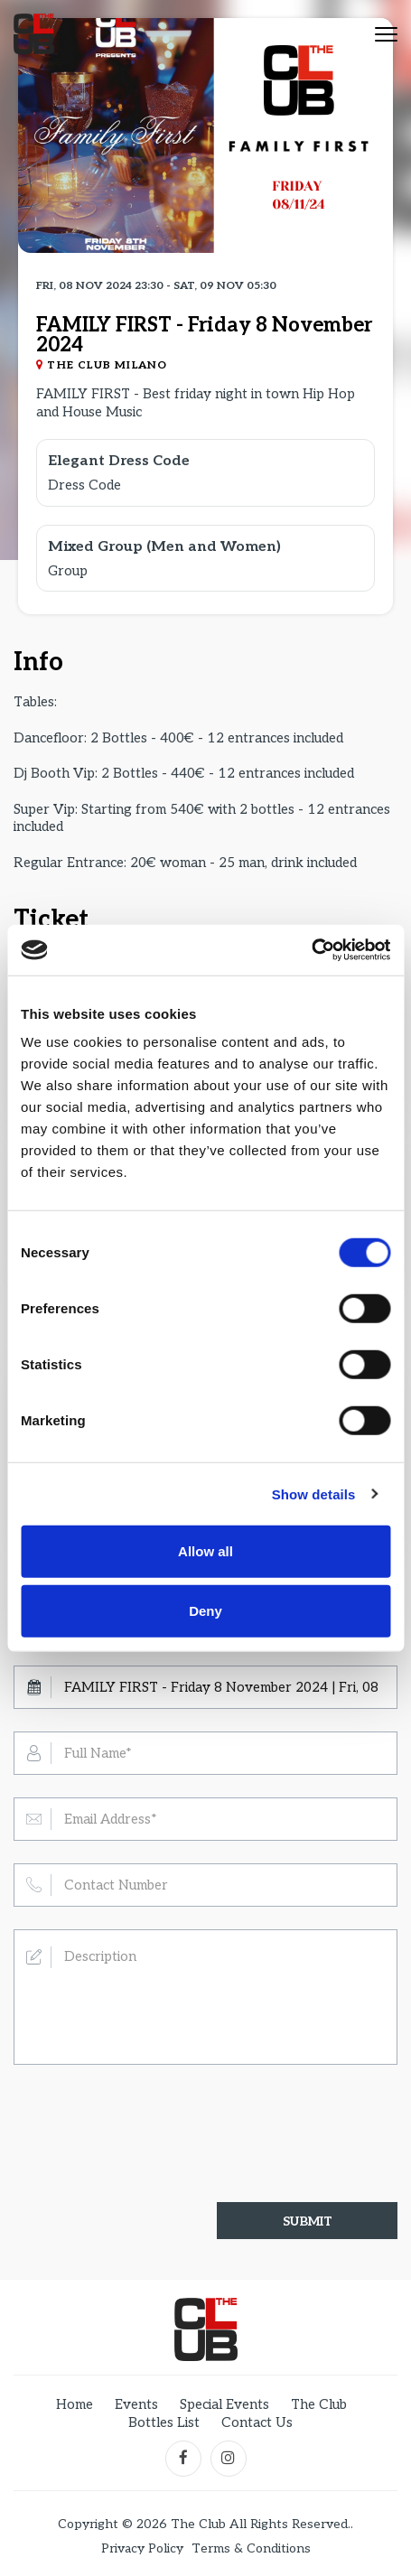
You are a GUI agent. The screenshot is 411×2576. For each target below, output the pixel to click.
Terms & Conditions (251, 2549)
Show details (314, 1493)
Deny (205, 1610)
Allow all (205, 1551)
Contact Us (257, 2422)
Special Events (224, 2404)
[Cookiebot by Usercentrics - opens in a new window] (311, 950)
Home (74, 2404)
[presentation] (151, 2117)
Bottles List (164, 2422)
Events (136, 2404)
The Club (319, 2404)
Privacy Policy (142, 2549)
